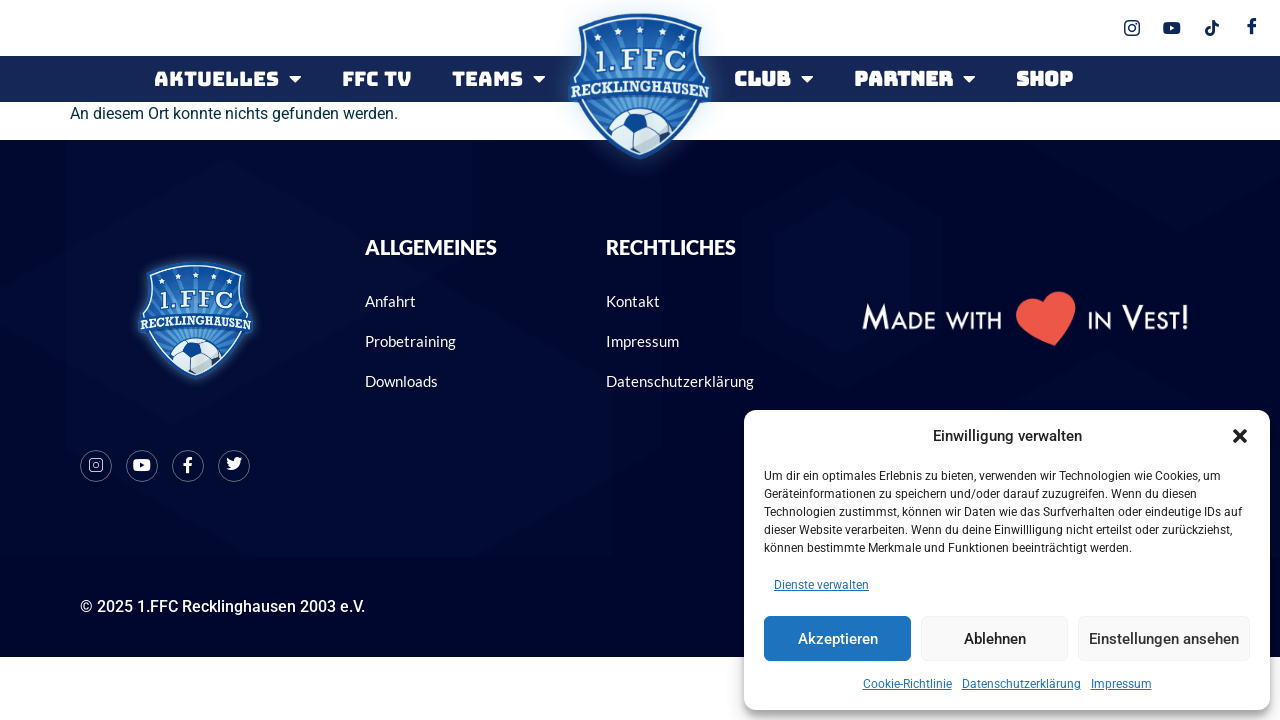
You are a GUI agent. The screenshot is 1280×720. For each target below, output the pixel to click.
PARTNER (915, 79)
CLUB (774, 79)
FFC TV (377, 79)
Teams (499, 79)
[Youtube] (142, 466)
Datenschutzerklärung (1021, 684)
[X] (234, 466)
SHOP (1044, 79)
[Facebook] (188, 466)
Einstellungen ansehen (1164, 639)
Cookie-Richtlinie (907, 684)
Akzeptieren (838, 639)
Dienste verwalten (821, 585)
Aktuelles (228, 79)
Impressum (1121, 684)
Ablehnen (995, 639)
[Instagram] (96, 466)
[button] (1240, 436)
